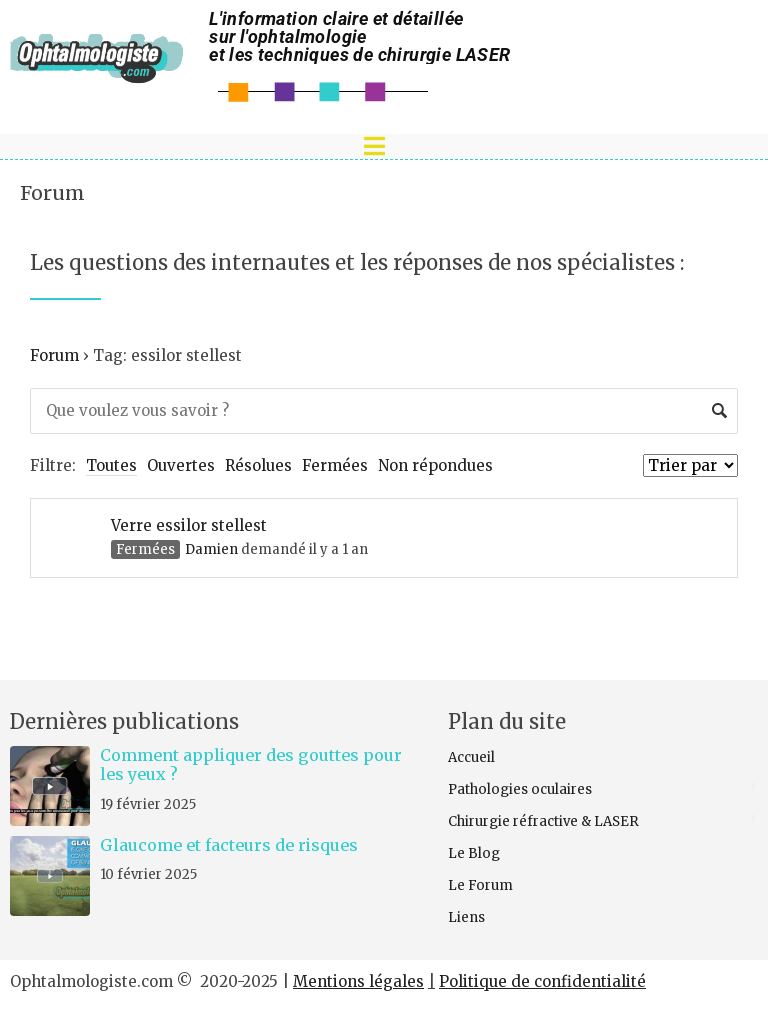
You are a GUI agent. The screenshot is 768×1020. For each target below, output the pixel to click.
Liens (466, 917)
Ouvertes (181, 465)
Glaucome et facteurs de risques (229, 845)
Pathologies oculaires (520, 789)
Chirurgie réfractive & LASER (543, 821)
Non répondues (435, 465)
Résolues (258, 465)
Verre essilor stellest (189, 525)
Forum (52, 193)
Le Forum (480, 885)
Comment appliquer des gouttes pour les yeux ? (251, 764)
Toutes (111, 465)
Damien (211, 549)
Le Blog (474, 853)
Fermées (335, 465)
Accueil (471, 757)
